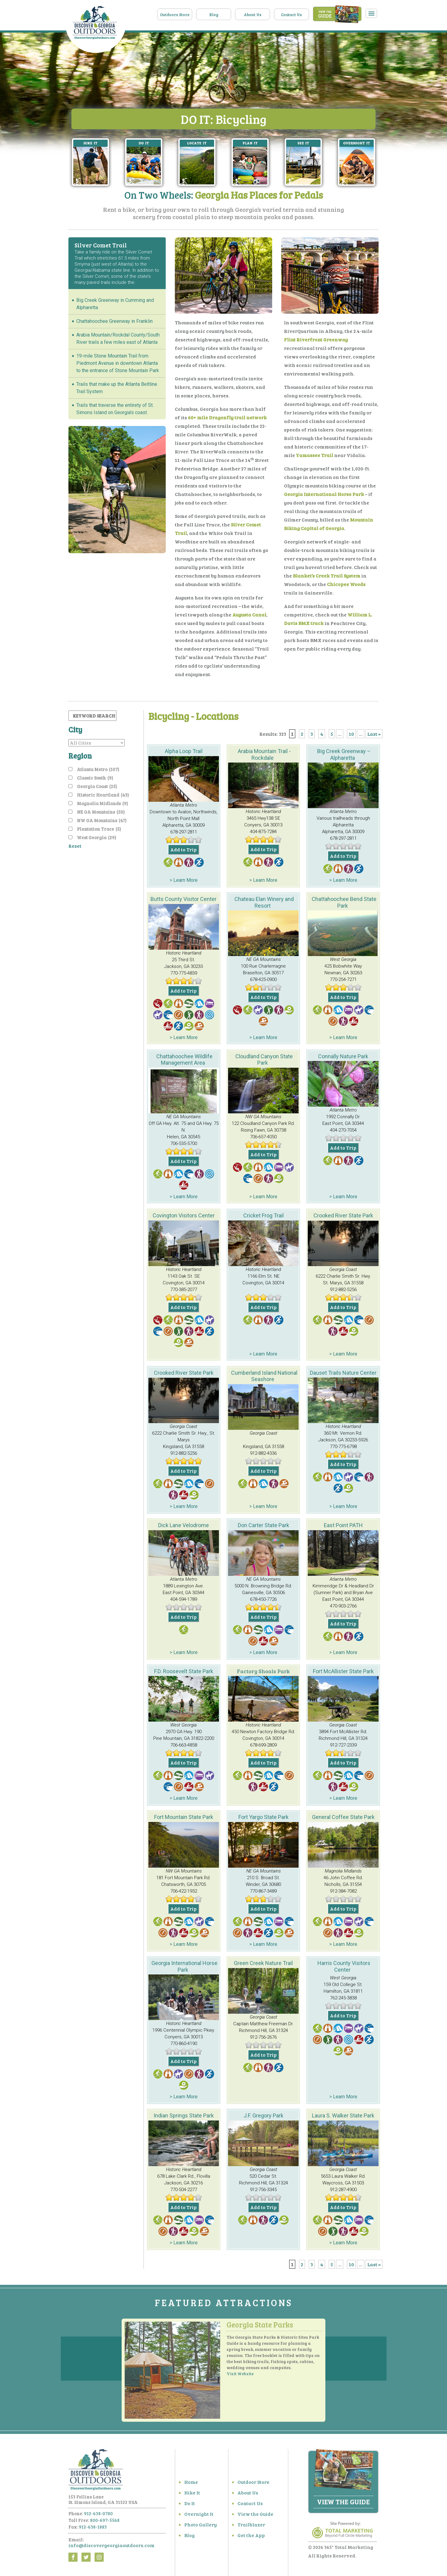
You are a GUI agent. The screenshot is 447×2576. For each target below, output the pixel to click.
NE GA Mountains (101, 812)
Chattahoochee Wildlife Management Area (184, 1059)
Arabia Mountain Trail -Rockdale (264, 754)
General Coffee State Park (343, 1817)
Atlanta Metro (98, 769)
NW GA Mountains (101, 820)
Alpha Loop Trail (184, 751)
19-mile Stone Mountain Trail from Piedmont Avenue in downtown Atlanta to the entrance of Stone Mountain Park (117, 363)
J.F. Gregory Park (263, 2115)
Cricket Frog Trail (263, 1215)
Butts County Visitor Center (184, 899)
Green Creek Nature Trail (263, 1963)
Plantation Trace (99, 829)
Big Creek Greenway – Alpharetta (344, 754)
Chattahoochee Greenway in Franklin (114, 321)
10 (351, 734)
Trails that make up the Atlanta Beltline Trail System (116, 387)
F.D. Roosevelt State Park (183, 1671)
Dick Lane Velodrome (183, 1525)
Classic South (95, 777)
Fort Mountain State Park (183, 1817)
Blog (213, 14)
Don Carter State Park (263, 1525)
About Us (253, 14)
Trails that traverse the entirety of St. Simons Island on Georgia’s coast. (115, 408)
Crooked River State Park (343, 1215)
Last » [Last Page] (374, 734)
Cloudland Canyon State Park (264, 1059)
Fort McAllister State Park (343, 1671)
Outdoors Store (174, 14)
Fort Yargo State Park (263, 1817)
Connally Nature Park (343, 1056)
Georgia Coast (97, 786)
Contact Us (291, 14)
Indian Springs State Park (184, 2115)
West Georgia (96, 837)
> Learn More (184, 880)
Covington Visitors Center (184, 1215)
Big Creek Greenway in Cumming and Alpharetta (115, 303)
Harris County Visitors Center (343, 1966)
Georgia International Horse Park (184, 1966)
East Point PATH (343, 1525)
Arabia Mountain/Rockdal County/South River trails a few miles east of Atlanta (118, 338)
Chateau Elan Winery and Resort (264, 902)
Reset (74, 846)
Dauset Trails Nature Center (343, 1373)
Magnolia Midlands (102, 803)
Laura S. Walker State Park (343, 2115)
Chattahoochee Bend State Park (344, 902)
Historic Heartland (103, 795)
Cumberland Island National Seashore (264, 1376)
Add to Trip (183, 849)
